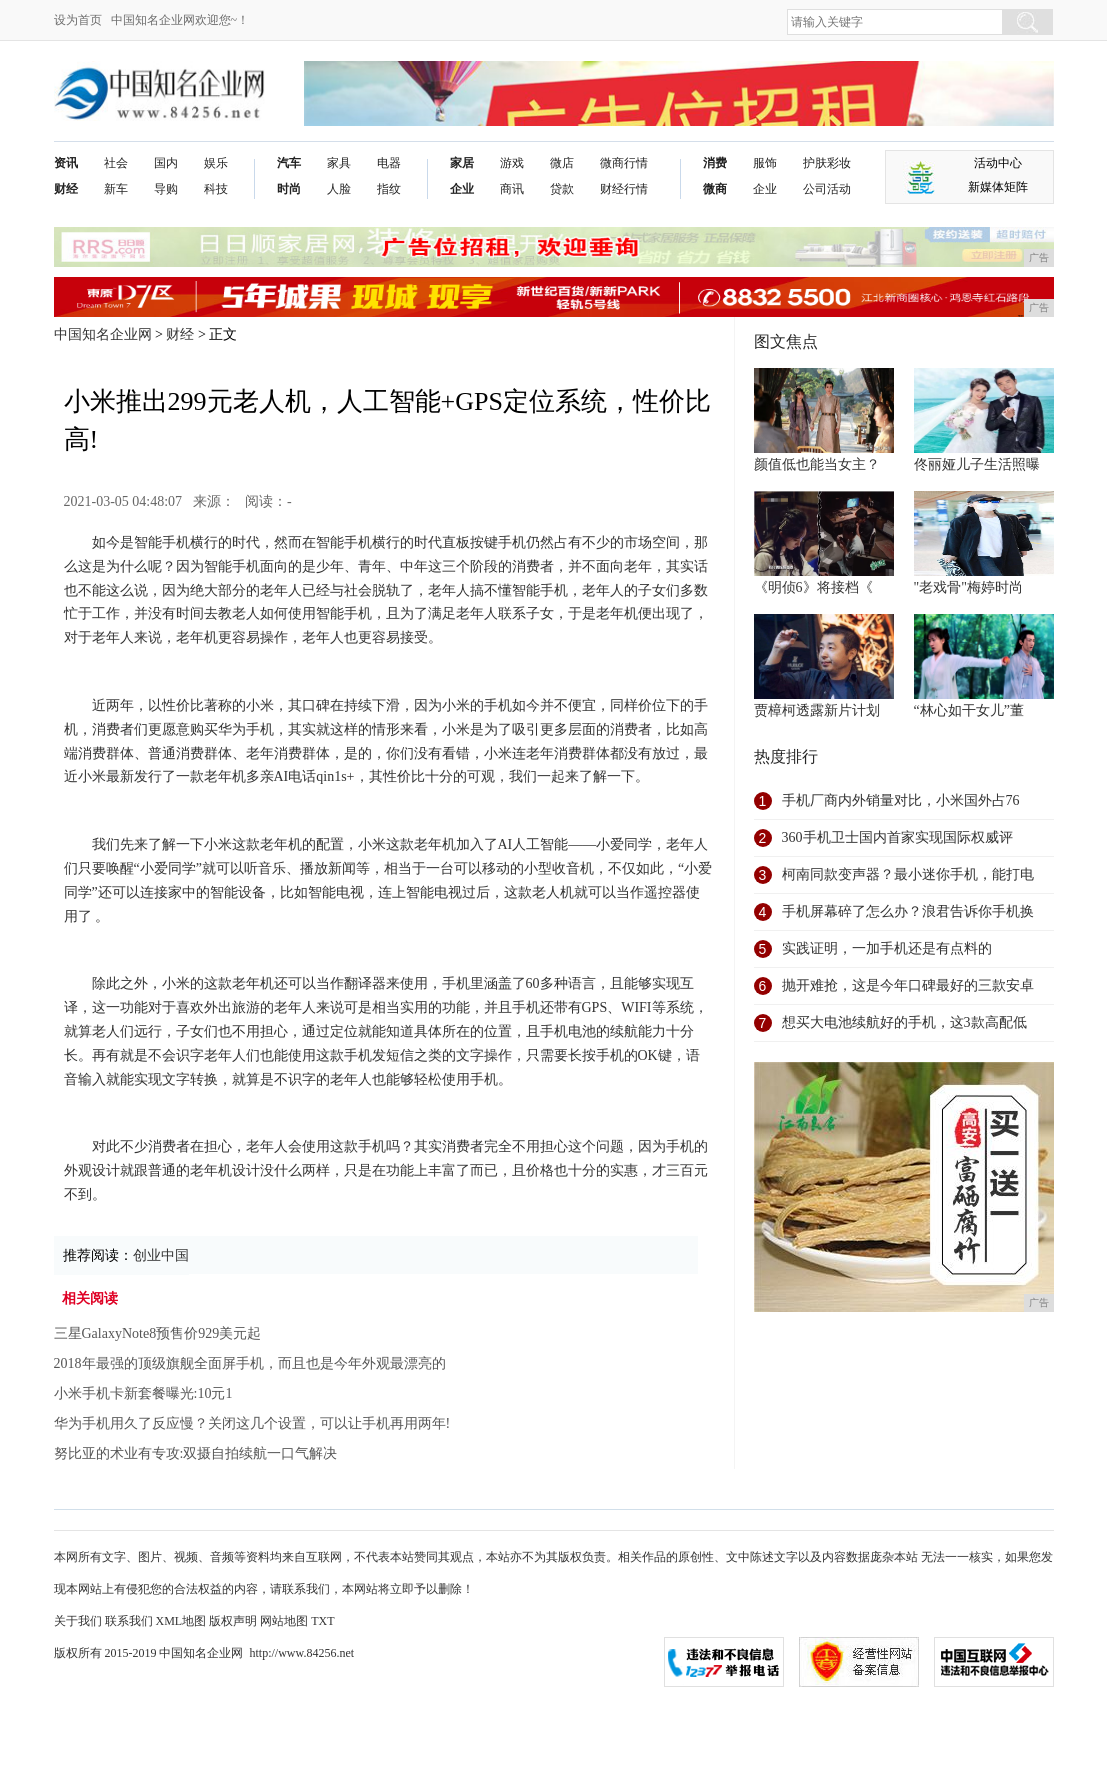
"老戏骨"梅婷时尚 (968, 587)
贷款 (562, 189)
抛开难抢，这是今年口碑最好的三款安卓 (908, 985)
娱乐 (216, 163)
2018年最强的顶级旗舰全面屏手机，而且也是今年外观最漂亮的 (250, 1363)
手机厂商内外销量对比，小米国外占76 (901, 800)
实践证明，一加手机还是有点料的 (887, 948)
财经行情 (624, 189)
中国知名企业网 (103, 334)
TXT (322, 1621)
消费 (715, 163)
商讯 (512, 189)
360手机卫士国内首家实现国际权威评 (897, 837)
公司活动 (827, 189)
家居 (462, 163)
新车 (116, 189)
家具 (339, 163)
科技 (216, 189)
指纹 (389, 189)
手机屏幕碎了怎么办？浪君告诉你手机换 (908, 911)
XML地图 (181, 1621)
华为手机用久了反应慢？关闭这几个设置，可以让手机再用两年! (252, 1423)
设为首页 (78, 20)
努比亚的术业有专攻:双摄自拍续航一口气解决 (196, 1453)
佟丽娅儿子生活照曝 (977, 464)
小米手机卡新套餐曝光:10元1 (143, 1393)
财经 (66, 189)
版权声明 (233, 1621)
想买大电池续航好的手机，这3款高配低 (904, 1022)
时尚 (289, 189)
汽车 (289, 163)
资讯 (66, 163)
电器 (389, 163)
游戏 (512, 163)
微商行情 (624, 163)
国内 (166, 163)
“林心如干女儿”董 (969, 710)
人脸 (339, 189)
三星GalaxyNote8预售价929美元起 (158, 1333)
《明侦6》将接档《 (813, 587)
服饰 (765, 163)
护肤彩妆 (827, 163)
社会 (116, 163)
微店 (562, 163)
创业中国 (161, 1255)
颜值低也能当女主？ (817, 464)
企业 (462, 189)
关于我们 (78, 1621)
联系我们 (129, 1621)
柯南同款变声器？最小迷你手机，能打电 (908, 874)
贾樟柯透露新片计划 (817, 710)
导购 (166, 189)
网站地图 (284, 1621)
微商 (715, 189)
